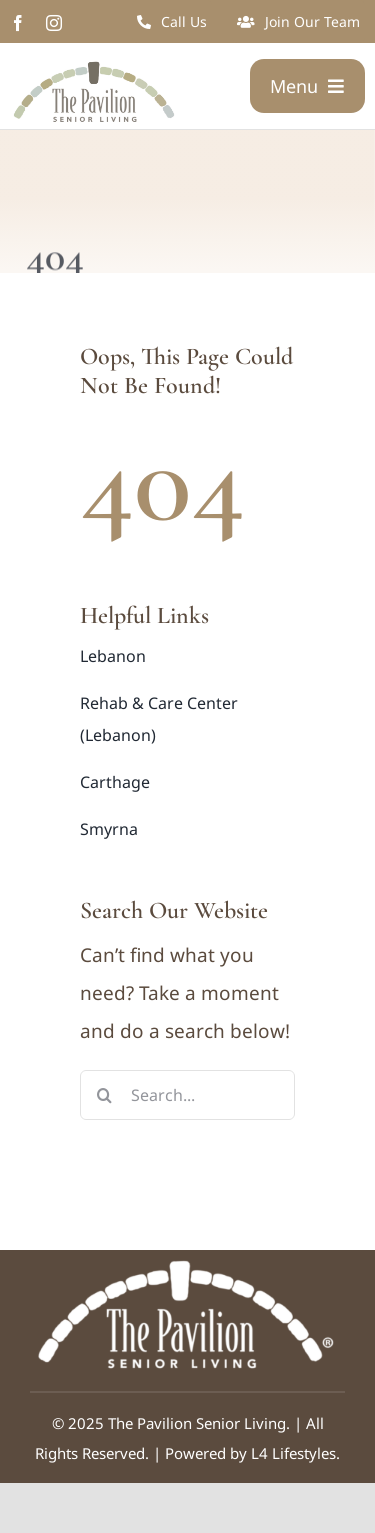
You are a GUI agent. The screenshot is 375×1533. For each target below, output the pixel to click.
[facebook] (18, 23)
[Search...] (187, 1095)
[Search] (105, 1095)
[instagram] (54, 23)
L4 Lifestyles (293, 1453)
